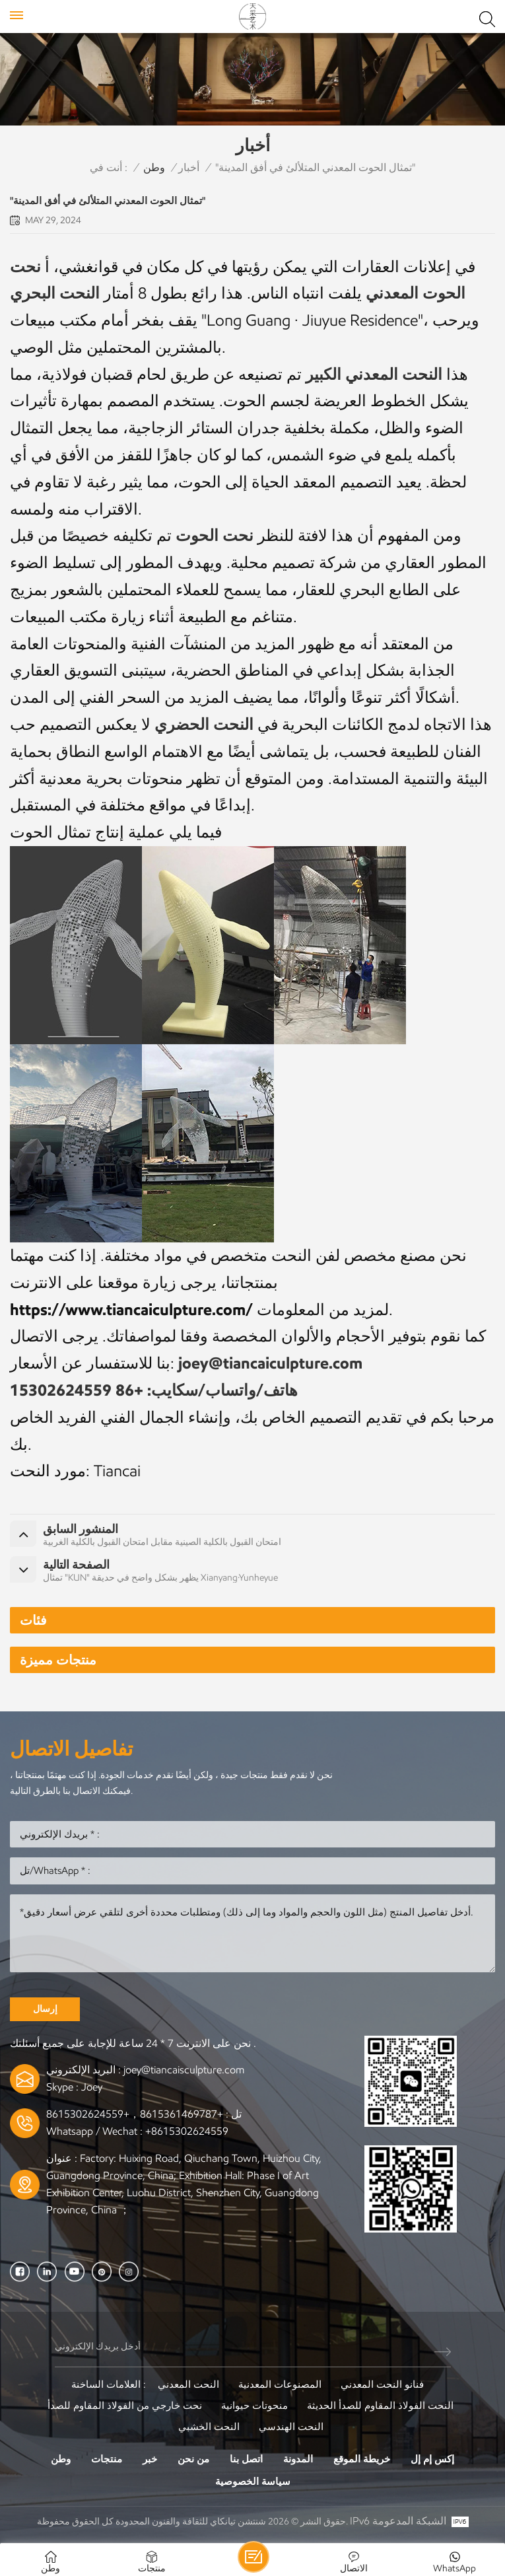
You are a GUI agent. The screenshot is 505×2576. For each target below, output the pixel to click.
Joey (91, 2087)
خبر (150, 2459)
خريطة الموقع (361, 2459)
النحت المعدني (188, 2384)
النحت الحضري (203, 724)
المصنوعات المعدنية (279, 2384)
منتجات (106, 2459)
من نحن (193, 2459)
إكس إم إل (432, 2459)
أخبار (188, 167)
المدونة (298, 2459)
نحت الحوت (214, 535)
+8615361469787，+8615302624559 (134, 2114)
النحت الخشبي (209, 2427)
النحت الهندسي (291, 2427)
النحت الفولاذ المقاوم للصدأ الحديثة (380, 2406)
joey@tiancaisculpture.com (183, 2069)
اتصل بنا (246, 2459)
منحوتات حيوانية (254, 2406)
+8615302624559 (186, 2131)
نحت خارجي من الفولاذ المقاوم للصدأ (125, 2406)
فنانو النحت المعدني (382, 2384)
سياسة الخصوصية (252, 2481)
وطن (154, 167)
